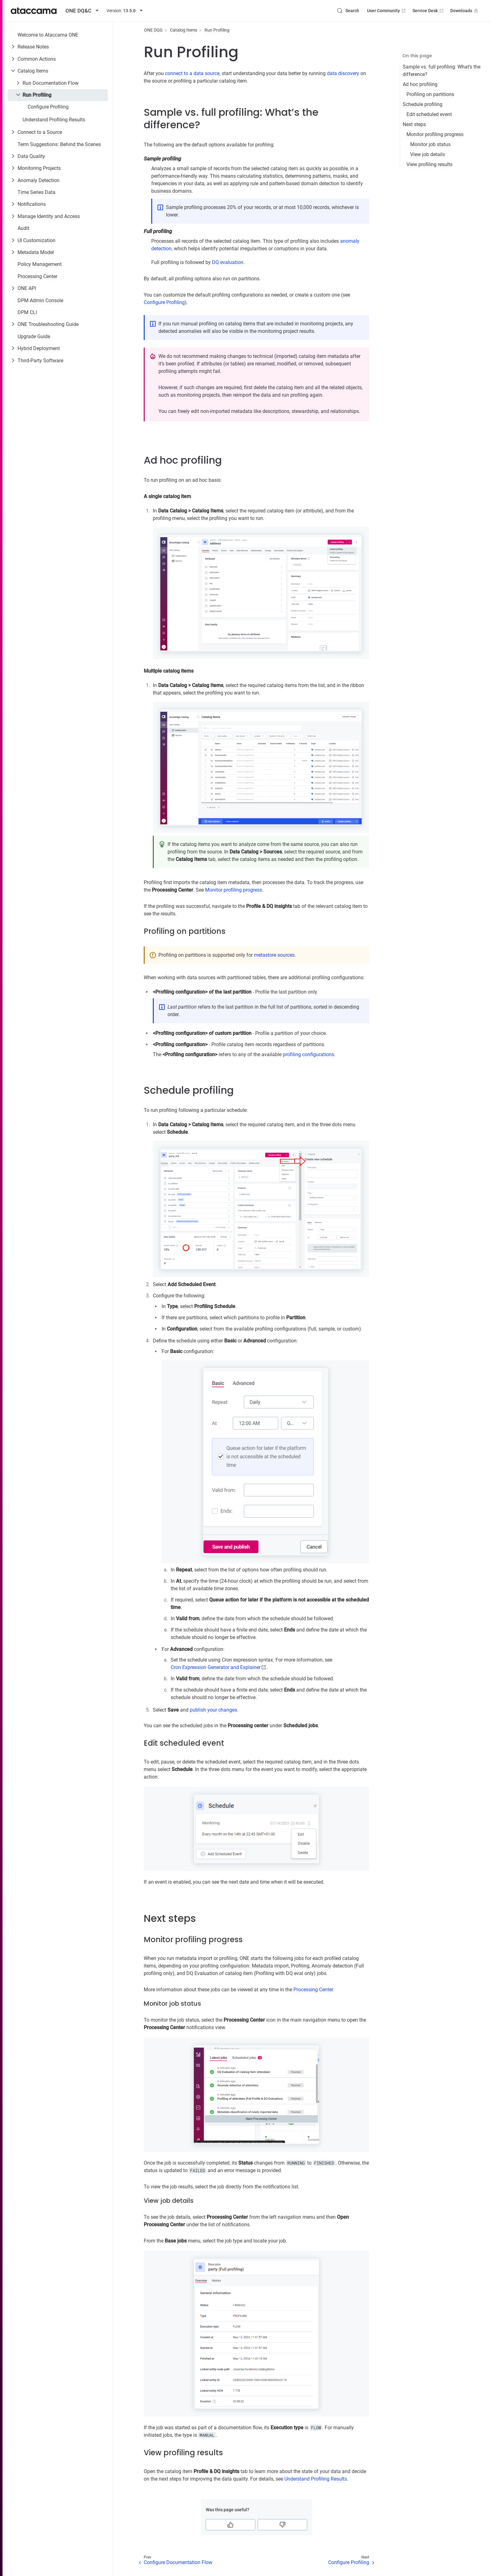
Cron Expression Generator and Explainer (216, 1667)
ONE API (27, 288)
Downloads (464, 10)
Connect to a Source (40, 132)
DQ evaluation (227, 262)
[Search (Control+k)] (348, 10)
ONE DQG (153, 30)
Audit (23, 228)
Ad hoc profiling (420, 84)
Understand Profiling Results (54, 120)
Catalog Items (33, 71)
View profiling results (429, 164)
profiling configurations (308, 1054)
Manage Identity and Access (49, 216)
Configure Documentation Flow (178, 2562)
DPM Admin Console (40, 300)
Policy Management (40, 264)
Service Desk (428, 10)
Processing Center (37, 276)
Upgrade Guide (34, 336)
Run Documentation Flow (51, 83)
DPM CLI (27, 312)
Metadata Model (36, 252)
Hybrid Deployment (39, 348)
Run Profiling (37, 95)
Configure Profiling (48, 107)
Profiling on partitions (430, 94)
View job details (427, 154)
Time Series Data (36, 192)
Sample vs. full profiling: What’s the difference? (441, 70)
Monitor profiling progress (434, 134)
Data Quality (31, 156)
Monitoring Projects (39, 168)
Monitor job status (430, 144)
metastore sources (274, 955)
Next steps (414, 124)
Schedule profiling (422, 104)
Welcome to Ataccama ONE (48, 35)
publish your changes (213, 1710)
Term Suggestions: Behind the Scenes (59, 144)
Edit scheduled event (429, 114)
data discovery (343, 73)
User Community (387, 10)
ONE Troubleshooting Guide (48, 324)
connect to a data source (192, 73)
